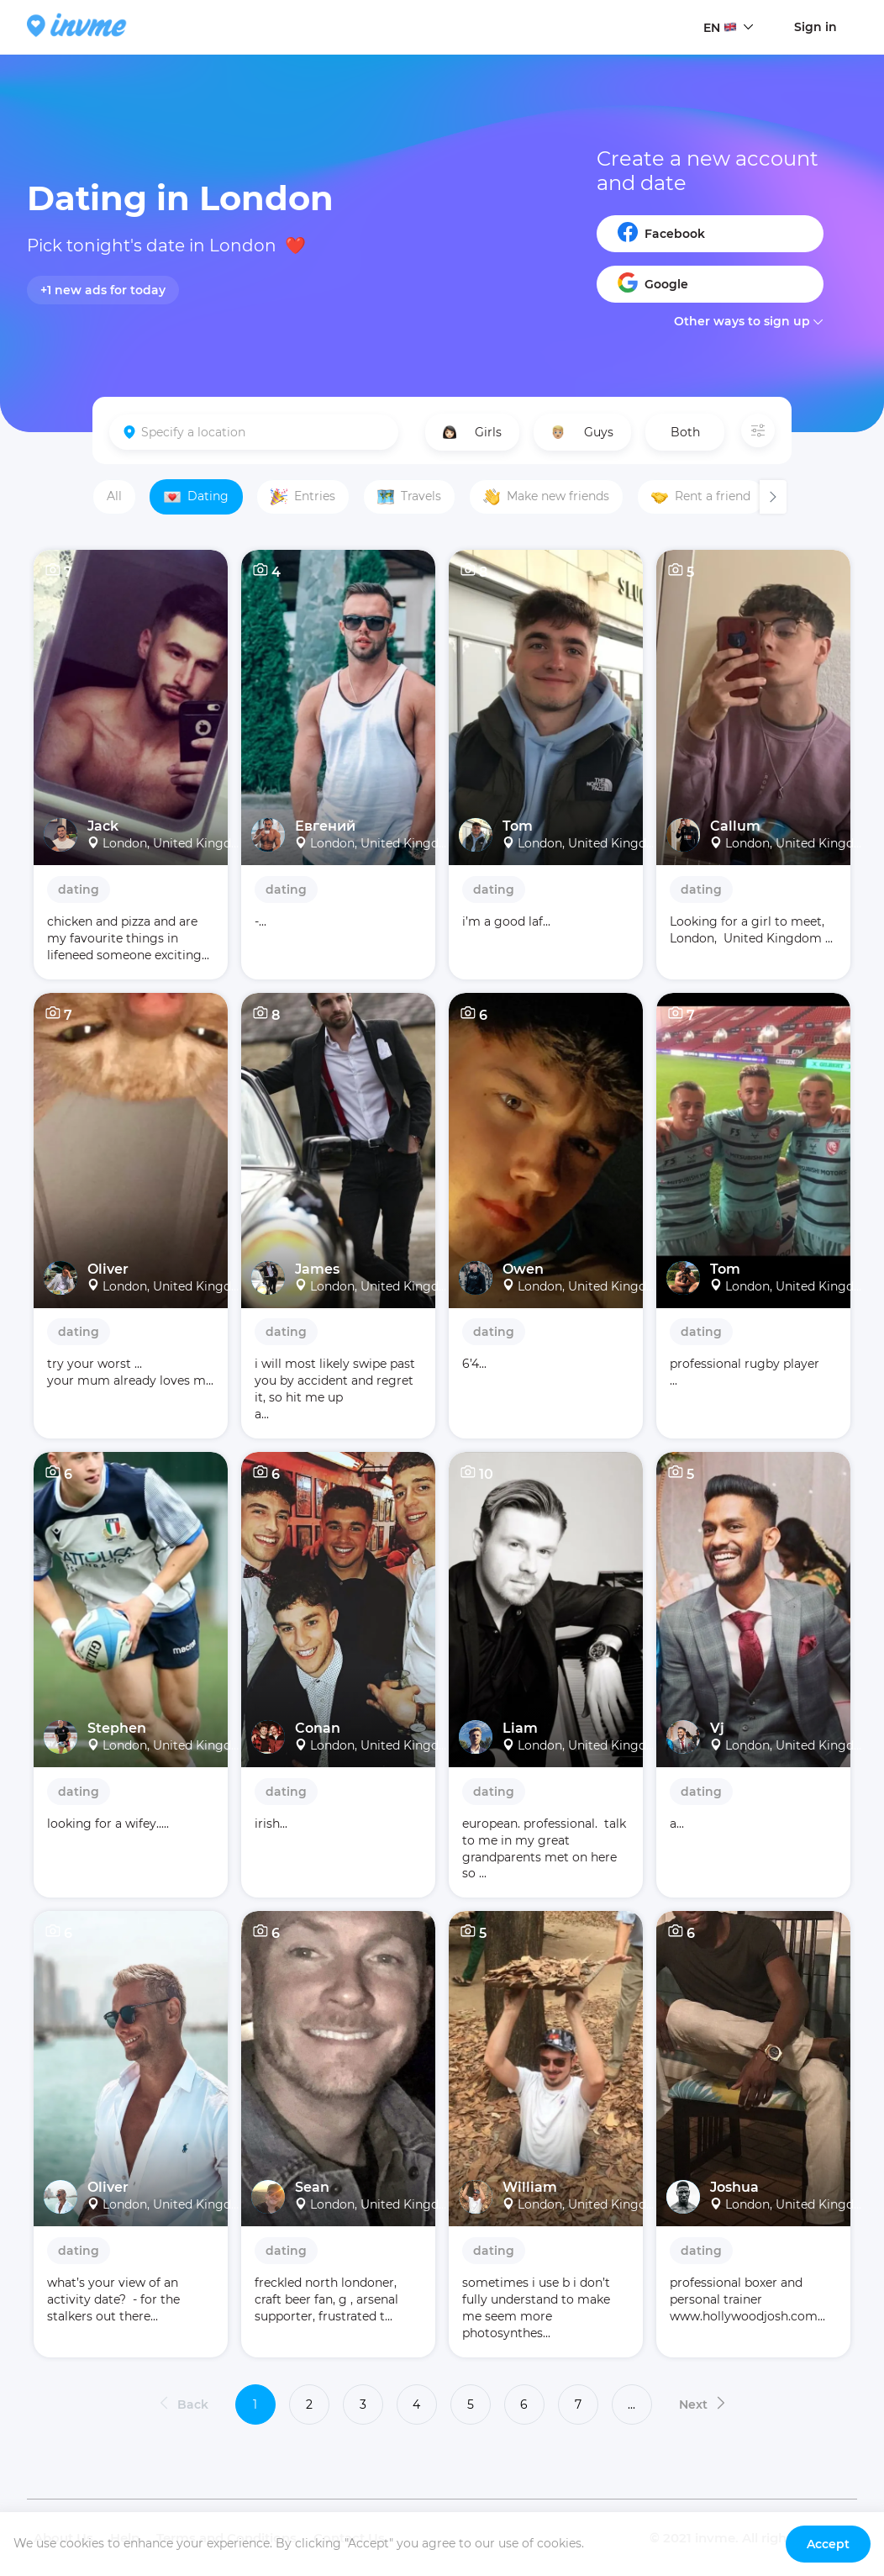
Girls (472, 432)
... (631, 2404)
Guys (582, 432)
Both (685, 432)
